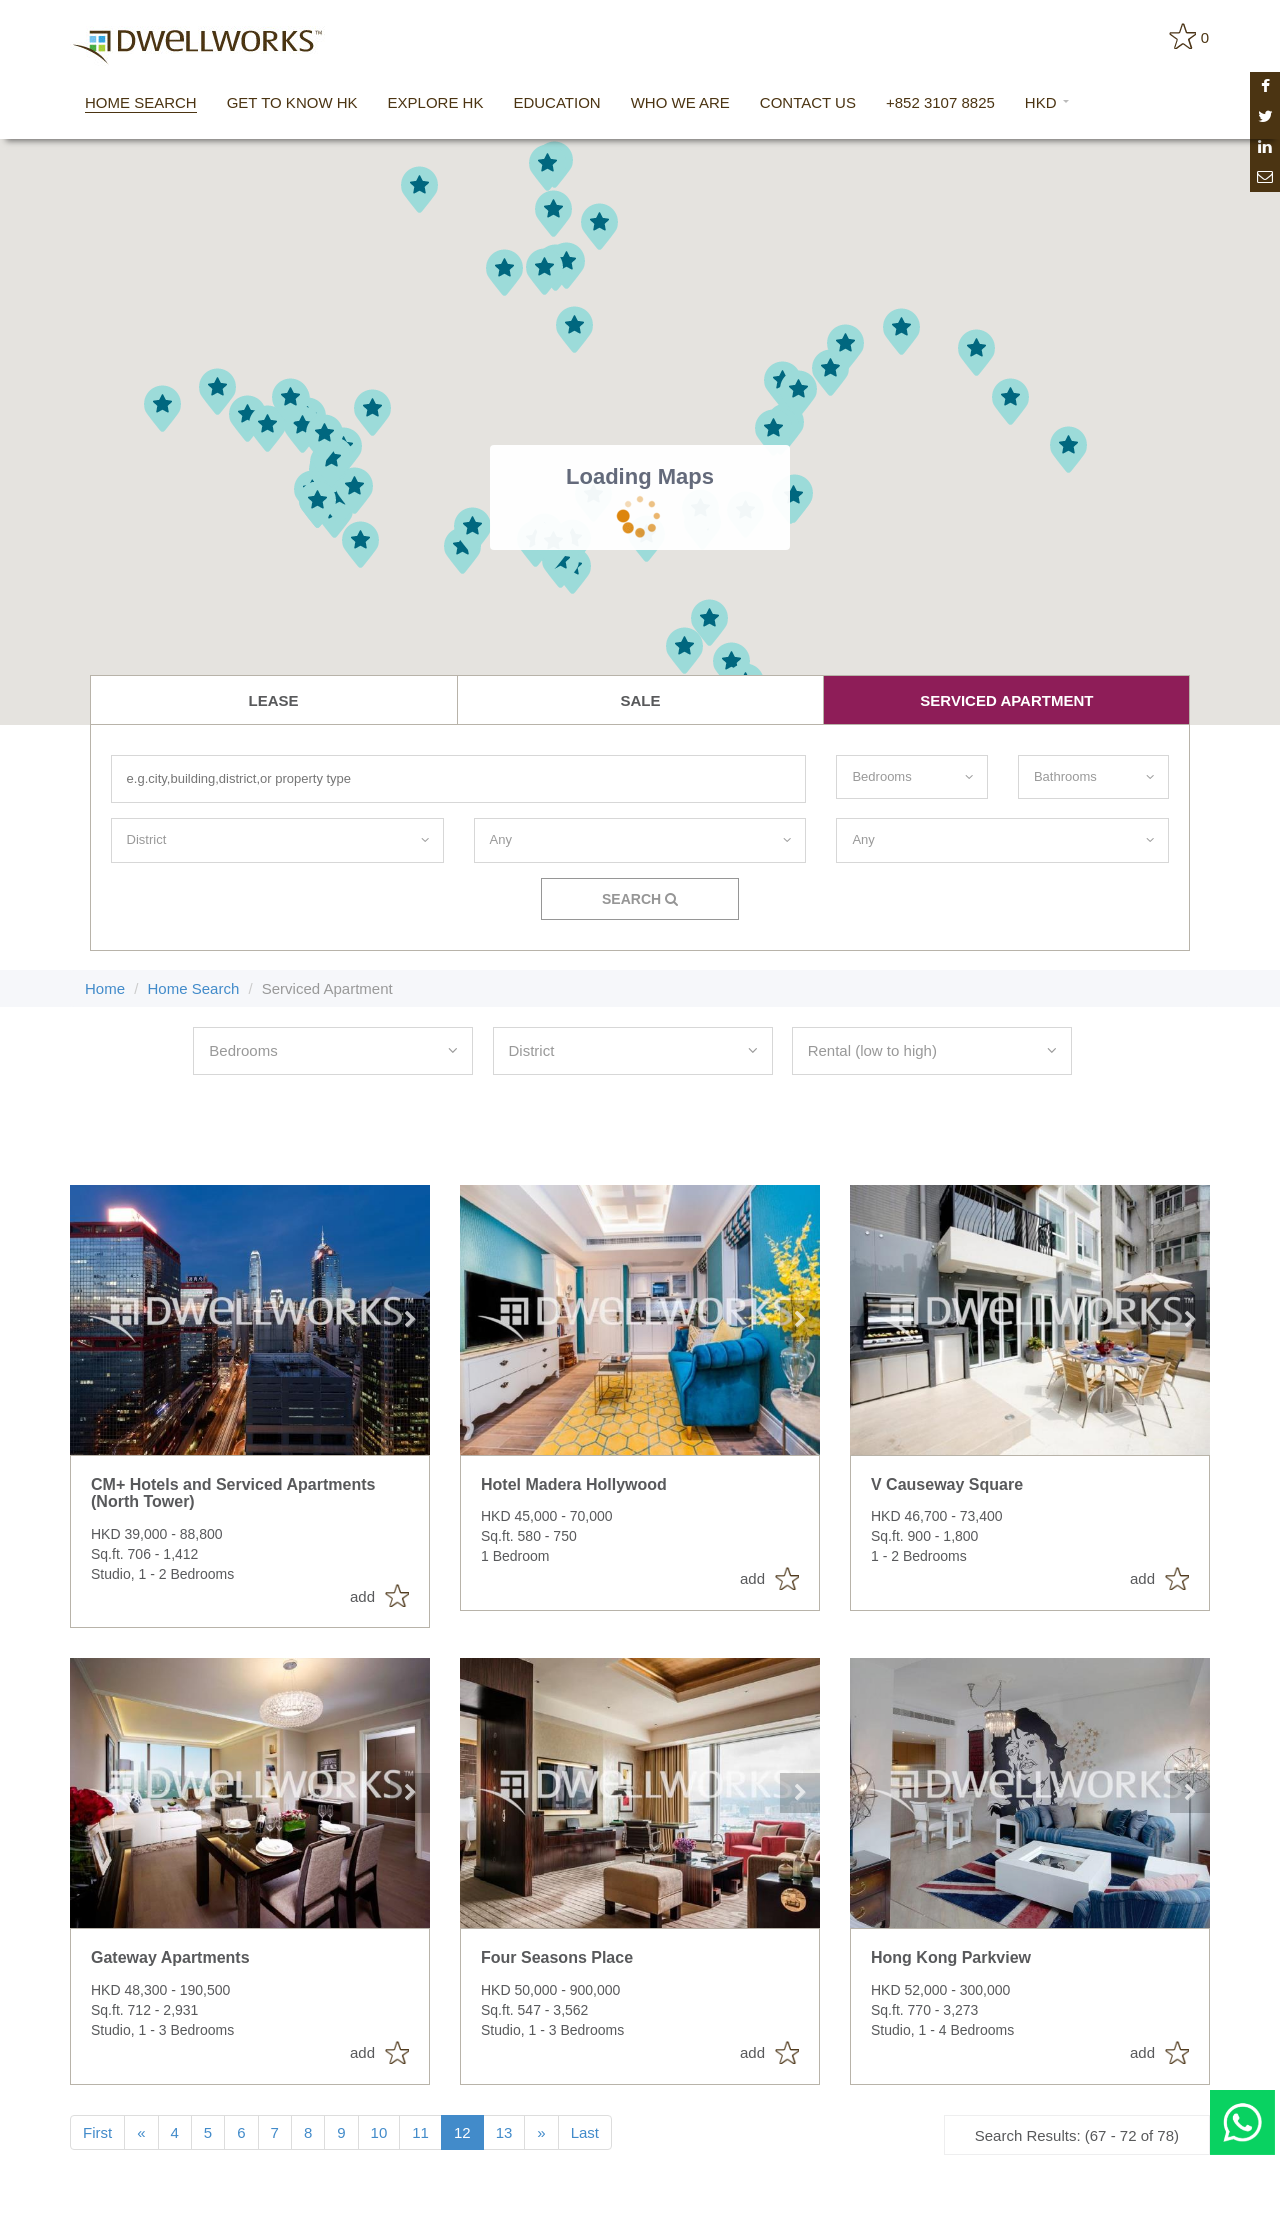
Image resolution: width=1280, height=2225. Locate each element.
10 (379, 2132)
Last (585, 2132)
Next (410, 1320)
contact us (808, 102)
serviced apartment (1006, 700)
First (97, 2132)
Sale (640, 700)
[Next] (541, 2132)
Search (640, 899)
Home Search (194, 988)
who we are (680, 102)
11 (420, 2132)
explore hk (436, 102)
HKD (1047, 102)
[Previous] (141, 2132)
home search (141, 102)
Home (105, 988)
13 (504, 2132)
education (556, 102)
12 (462, 2132)
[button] (976, 352)
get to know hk (292, 102)
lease (274, 700)
